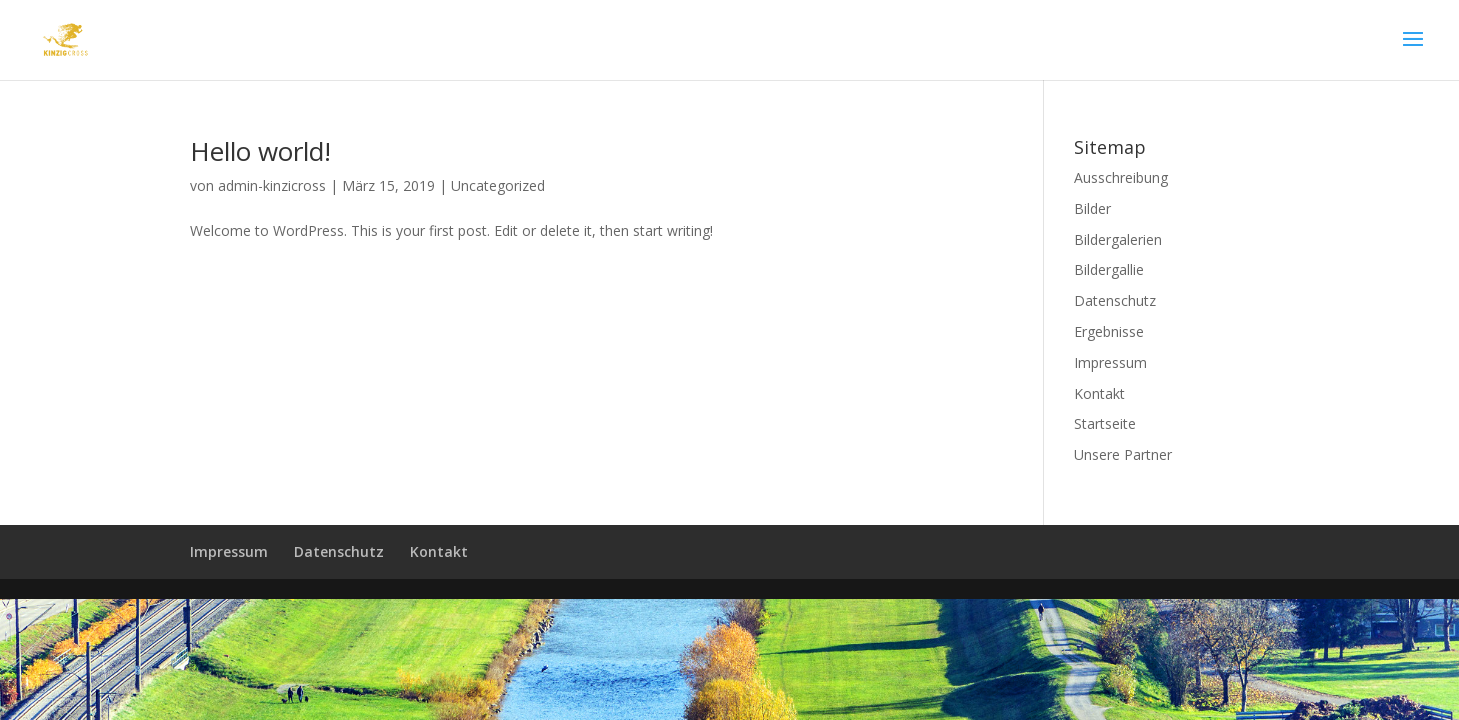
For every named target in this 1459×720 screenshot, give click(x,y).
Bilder (1092, 208)
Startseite (1105, 423)
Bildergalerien (1118, 239)
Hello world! (260, 151)
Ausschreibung (1121, 177)
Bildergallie (1109, 269)
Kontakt (1099, 393)
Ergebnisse (1109, 331)
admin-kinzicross (272, 185)
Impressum (1110, 362)
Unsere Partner (1123, 454)
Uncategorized (498, 185)
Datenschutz (1115, 300)
